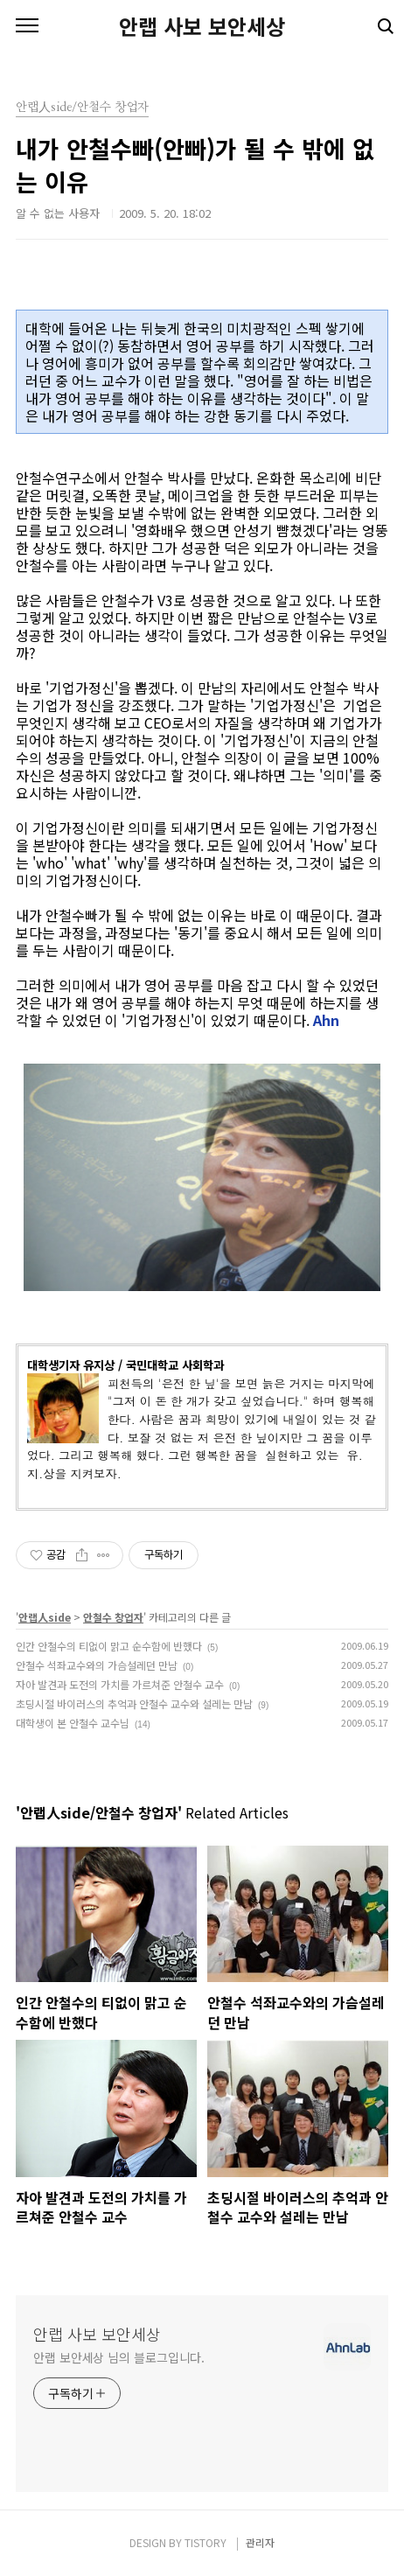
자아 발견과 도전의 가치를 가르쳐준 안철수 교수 (120, 1684)
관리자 (260, 2542)
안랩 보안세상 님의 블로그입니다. (119, 2357)
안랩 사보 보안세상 (202, 26)
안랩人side (44, 1616)
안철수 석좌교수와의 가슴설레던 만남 (97, 1665)
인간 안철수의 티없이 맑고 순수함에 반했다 (109, 1645)
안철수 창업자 (113, 1616)
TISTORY (205, 2542)
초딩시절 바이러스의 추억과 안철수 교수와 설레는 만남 (134, 1703)
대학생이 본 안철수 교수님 (72, 1722)
